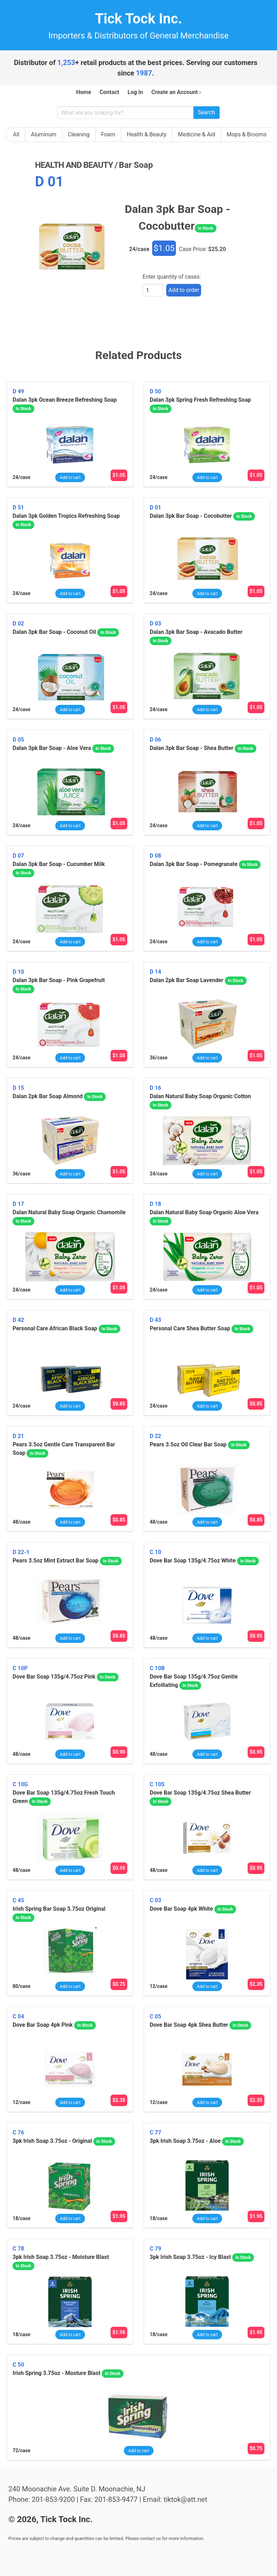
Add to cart (70, 477)
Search (206, 112)
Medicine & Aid (196, 134)
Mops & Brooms (247, 134)
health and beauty (74, 165)
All (16, 134)
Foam (108, 134)
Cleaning (79, 134)
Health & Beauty (146, 134)
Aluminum (43, 134)
